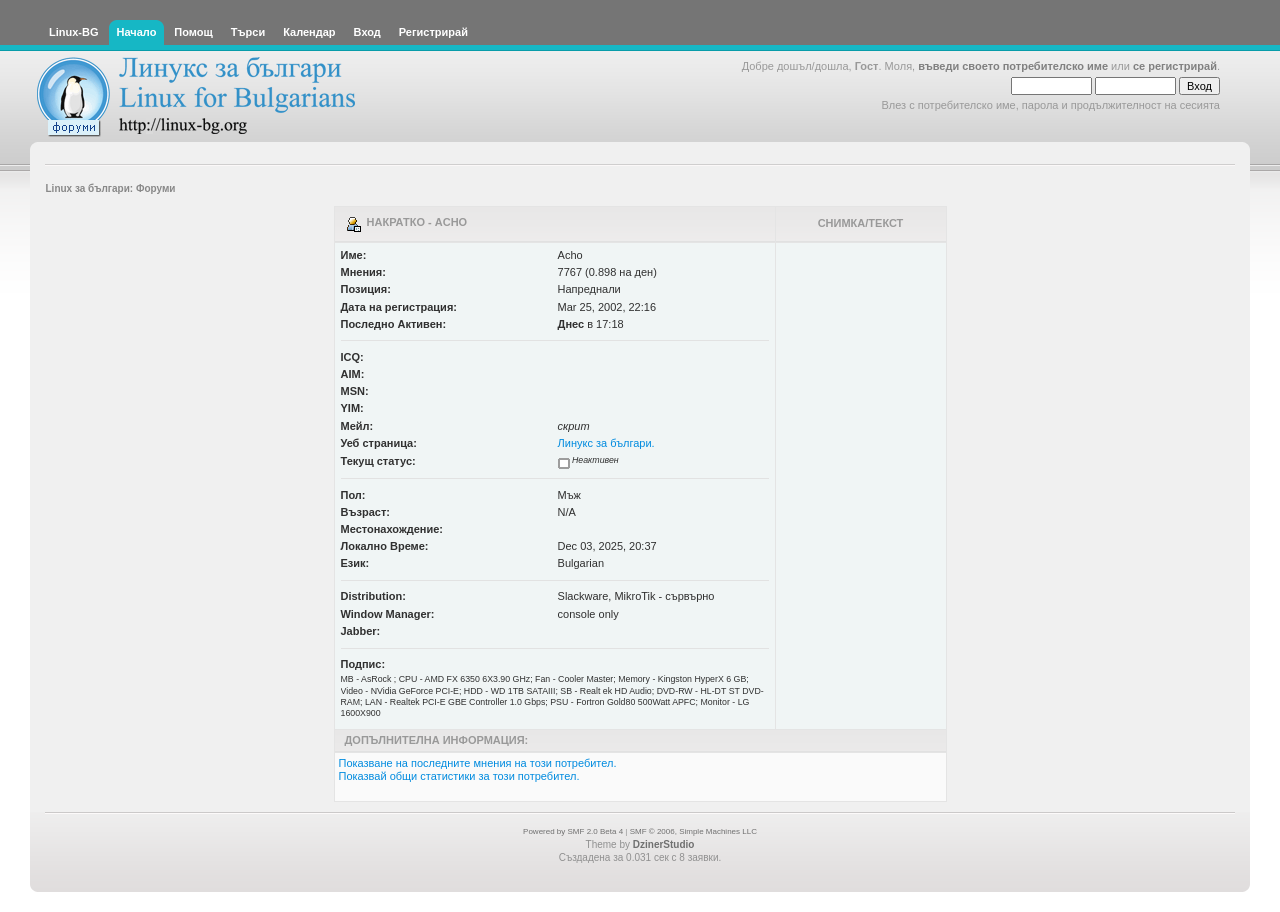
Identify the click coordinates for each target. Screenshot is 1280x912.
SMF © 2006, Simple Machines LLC (693, 831)
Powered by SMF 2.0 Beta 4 (573, 831)
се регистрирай (1175, 66)
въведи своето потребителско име (1013, 66)
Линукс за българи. (606, 443)
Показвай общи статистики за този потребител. (459, 776)
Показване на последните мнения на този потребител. (478, 763)
